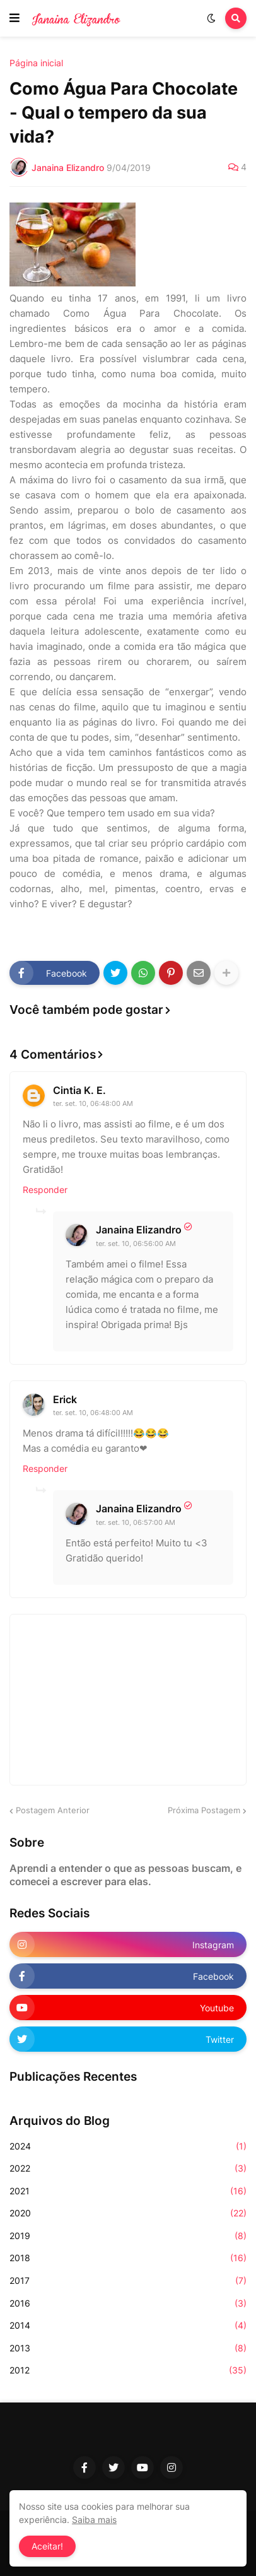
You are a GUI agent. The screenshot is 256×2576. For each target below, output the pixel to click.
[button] (14, 18)
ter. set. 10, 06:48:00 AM (93, 1103)
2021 (128, 2191)
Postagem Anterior (53, 1810)
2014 (128, 2325)
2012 (128, 2370)
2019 (128, 2236)
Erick (65, 1399)
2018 (128, 2258)
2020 (128, 2213)
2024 (128, 2146)
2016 (128, 2303)
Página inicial (36, 63)
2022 (128, 2168)
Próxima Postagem (204, 1810)
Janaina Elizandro (139, 1229)
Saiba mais (94, 2519)
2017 (128, 2280)
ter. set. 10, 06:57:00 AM (135, 1522)
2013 (128, 2348)
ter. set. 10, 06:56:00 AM (136, 1243)
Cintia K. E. (79, 1090)
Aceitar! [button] (47, 2546)
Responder (45, 1189)
